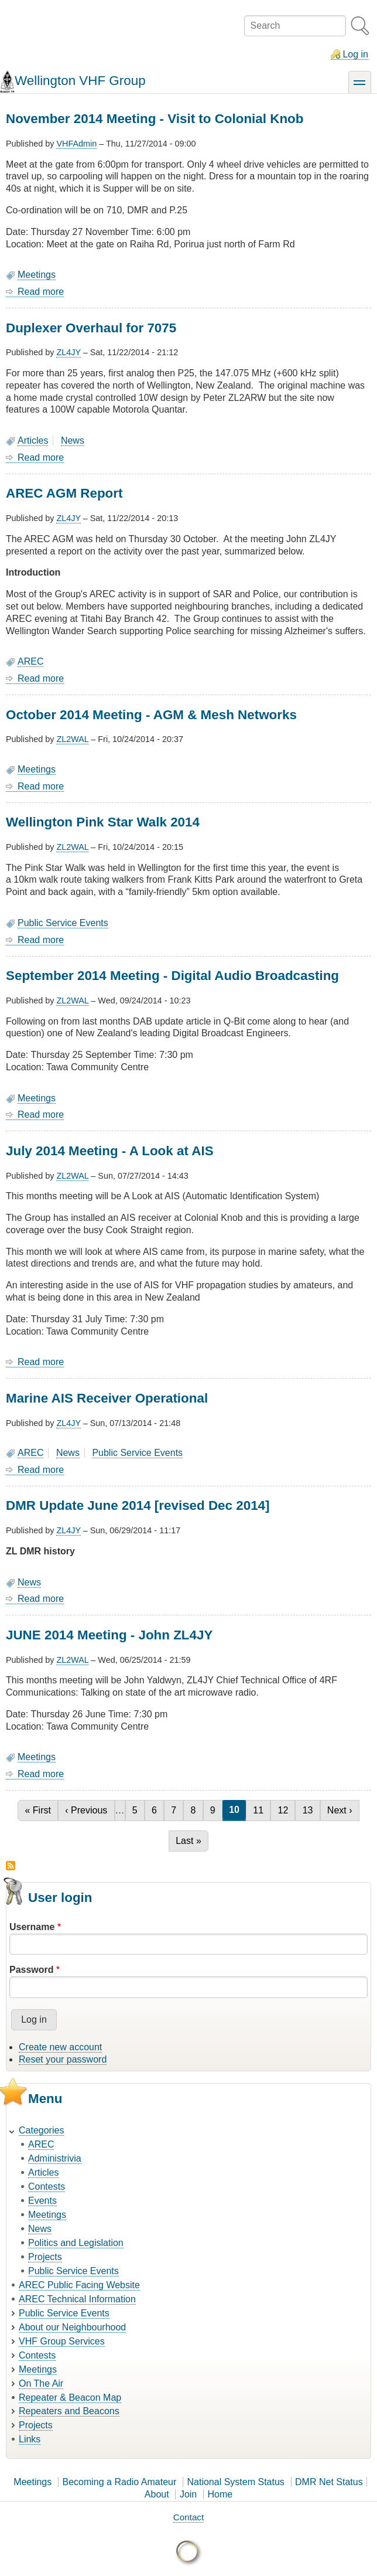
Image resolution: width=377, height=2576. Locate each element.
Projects (45, 2257)
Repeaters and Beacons (69, 2411)
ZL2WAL (72, 739)
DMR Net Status (329, 2482)
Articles (33, 440)
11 (261, 1810)
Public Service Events (63, 923)
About (157, 2494)
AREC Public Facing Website (79, 2285)
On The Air (41, 2383)
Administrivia (54, 2158)
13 (311, 1810)
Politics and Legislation (76, 2243)
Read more (41, 292)
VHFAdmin (76, 143)
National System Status (236, 2482)
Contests (46, 2187)
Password (31, 1970)
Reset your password (63, 2059)
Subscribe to (10, 1865)
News (72, 440)
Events (42, 2201)
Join (188, 2494)
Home (219, 2494)
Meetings (37, 275)
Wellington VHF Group (80, 80)
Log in (355, 54)
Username (31, 1927)
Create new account (60, 2047)
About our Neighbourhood (72, 2327)
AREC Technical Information (77, 2299)
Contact (188, 2517)
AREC (30, 661)
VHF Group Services (62, 2341)
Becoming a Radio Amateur (120, 2482)
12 (285, 1810)
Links (29, 2439)
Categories (41, 2130)
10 (237, 1810)
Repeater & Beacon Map (70, 2398)
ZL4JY (68, 352)
